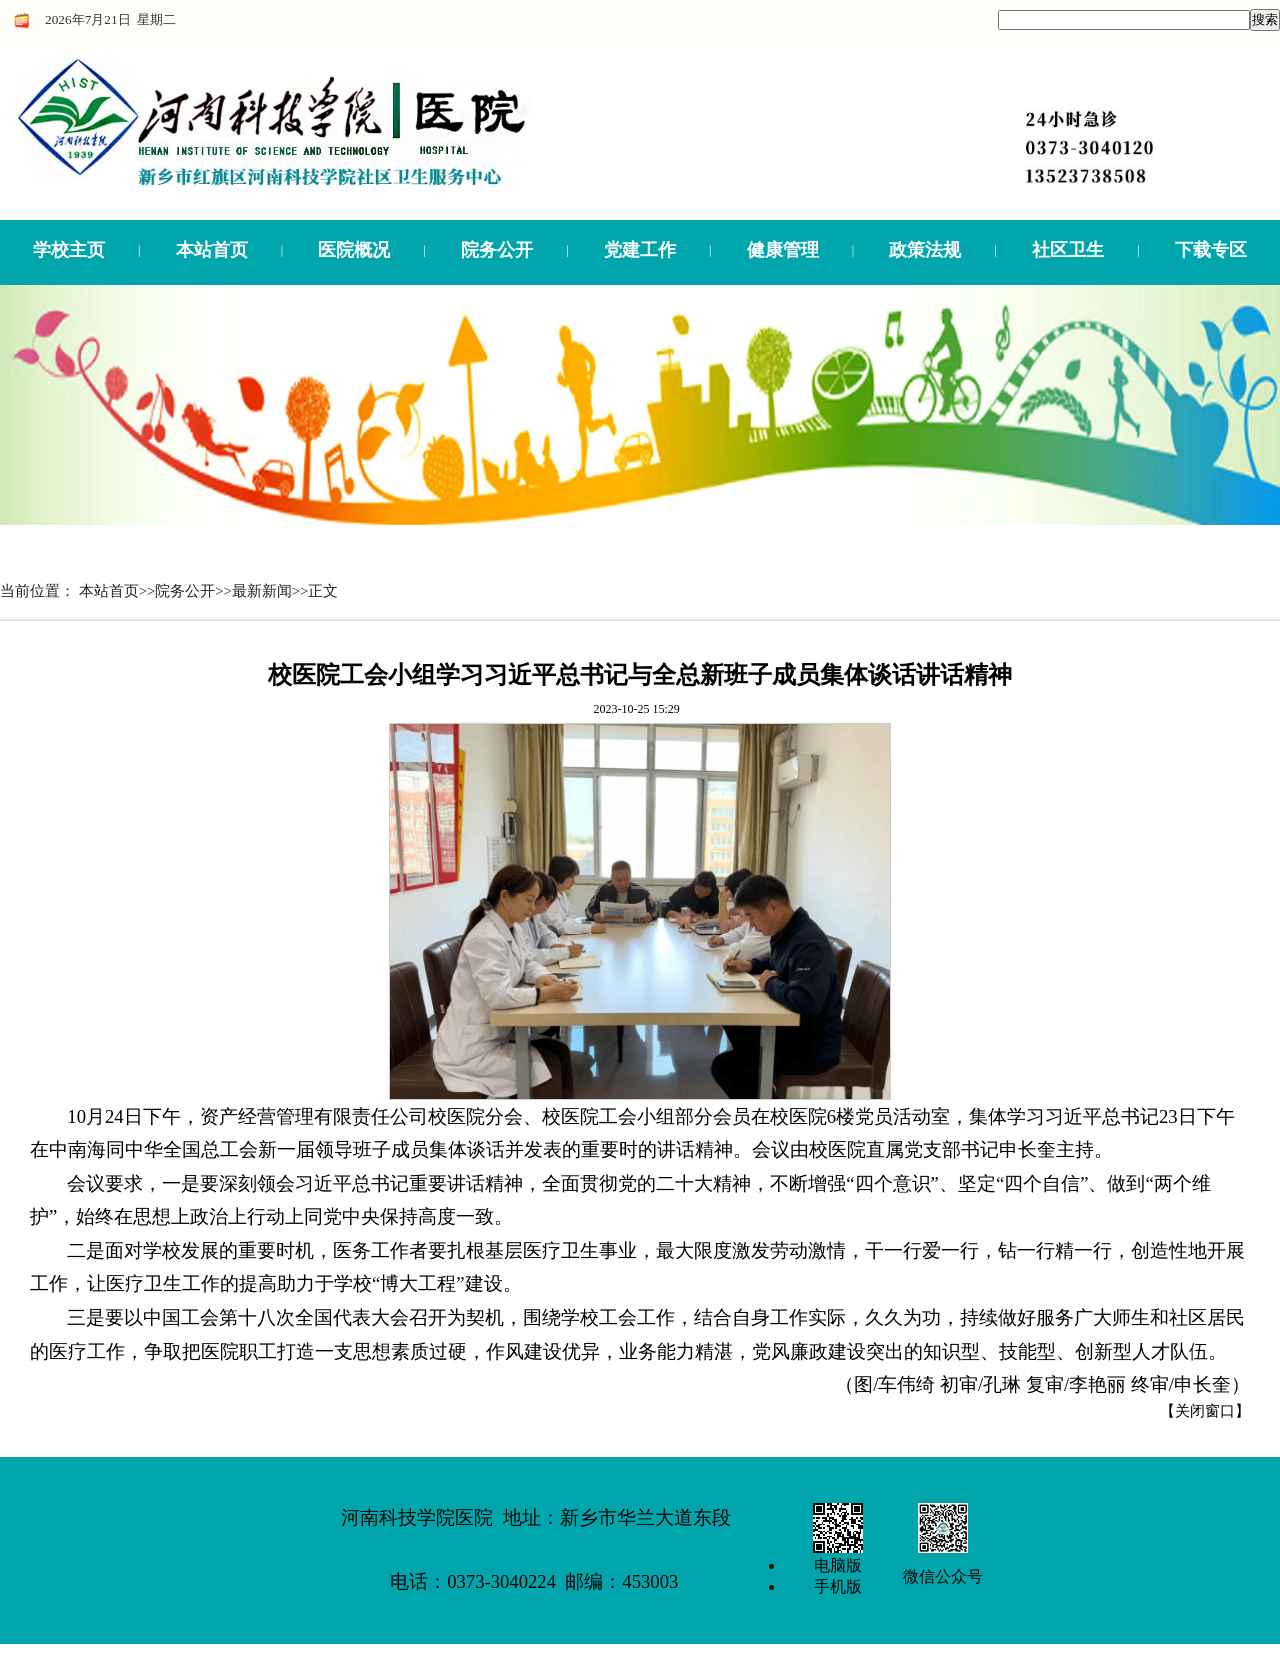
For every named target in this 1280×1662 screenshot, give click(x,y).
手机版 (838, 1586)
